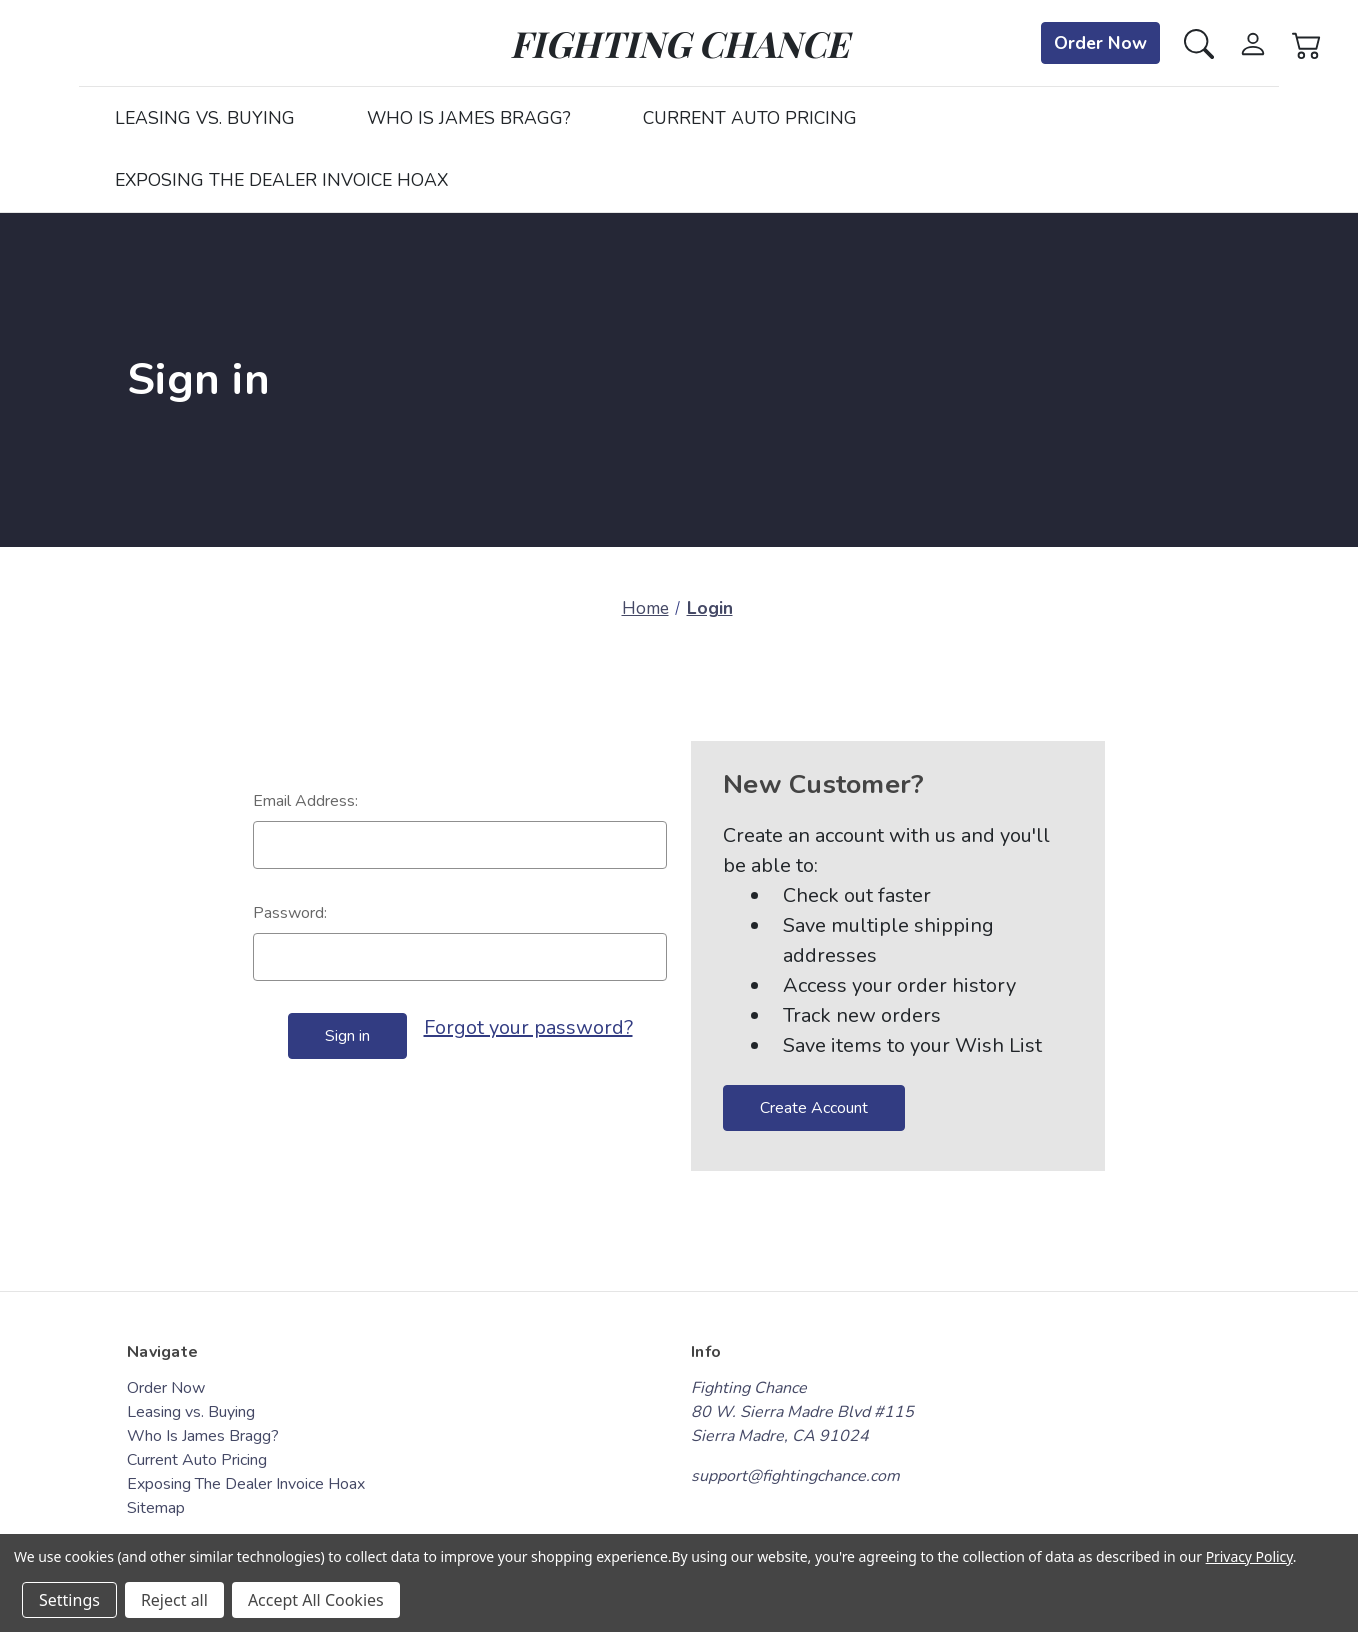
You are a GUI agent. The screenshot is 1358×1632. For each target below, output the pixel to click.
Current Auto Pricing (750, 118)
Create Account (814, 1108)
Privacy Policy (1249, 1556)
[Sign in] (1253, 42)
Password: (290, 913)
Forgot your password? (528, 1027)
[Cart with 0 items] (1307, 42)
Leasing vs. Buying (205, 118)
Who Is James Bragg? (469, 118)
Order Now (1100, 43)
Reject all (174, 1600)
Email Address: (305, 801)
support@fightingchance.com (795, 1476)
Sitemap (156, 1508)
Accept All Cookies (316, 1600)
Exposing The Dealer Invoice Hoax (281, 180)
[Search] (1199, 42)
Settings (69, 1600)
